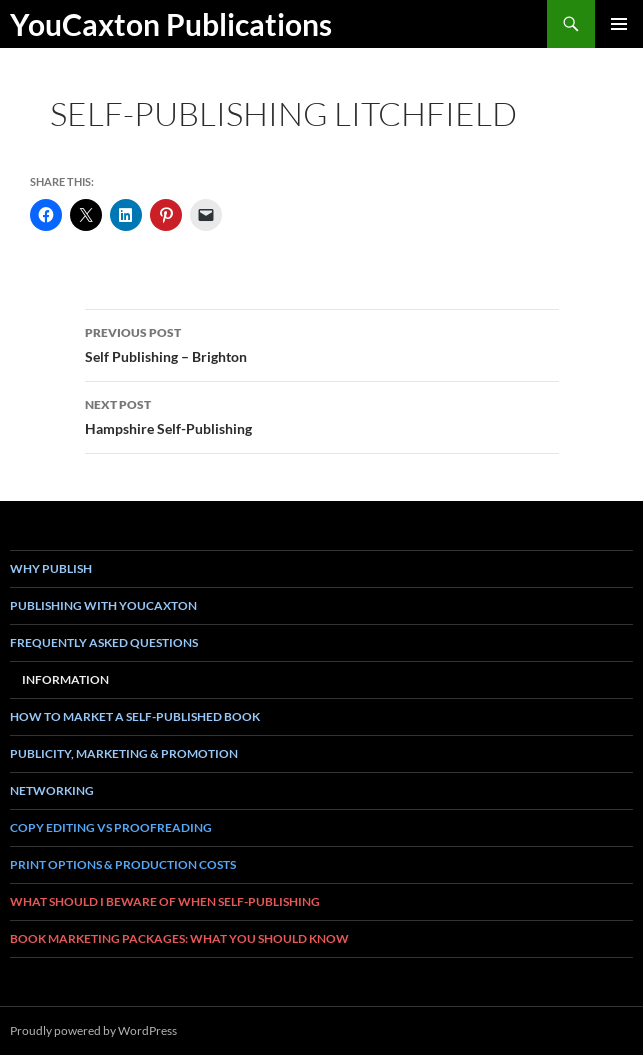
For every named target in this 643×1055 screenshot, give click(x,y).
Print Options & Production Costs (123, 864)
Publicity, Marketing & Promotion (124, 753)
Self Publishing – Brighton (322, 343)
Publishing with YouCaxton (103, 605)
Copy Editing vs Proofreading (111, 827)
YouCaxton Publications (171, 24)
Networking (52, 790)
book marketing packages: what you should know (179, 938)
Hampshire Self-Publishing (322, 415)
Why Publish (51, 568)
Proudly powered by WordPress (93, 1030)
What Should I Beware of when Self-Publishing (165, 901)
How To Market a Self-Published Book (135, 716)
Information (65, 679)
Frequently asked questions (104, 642)
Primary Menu (619, 24)
